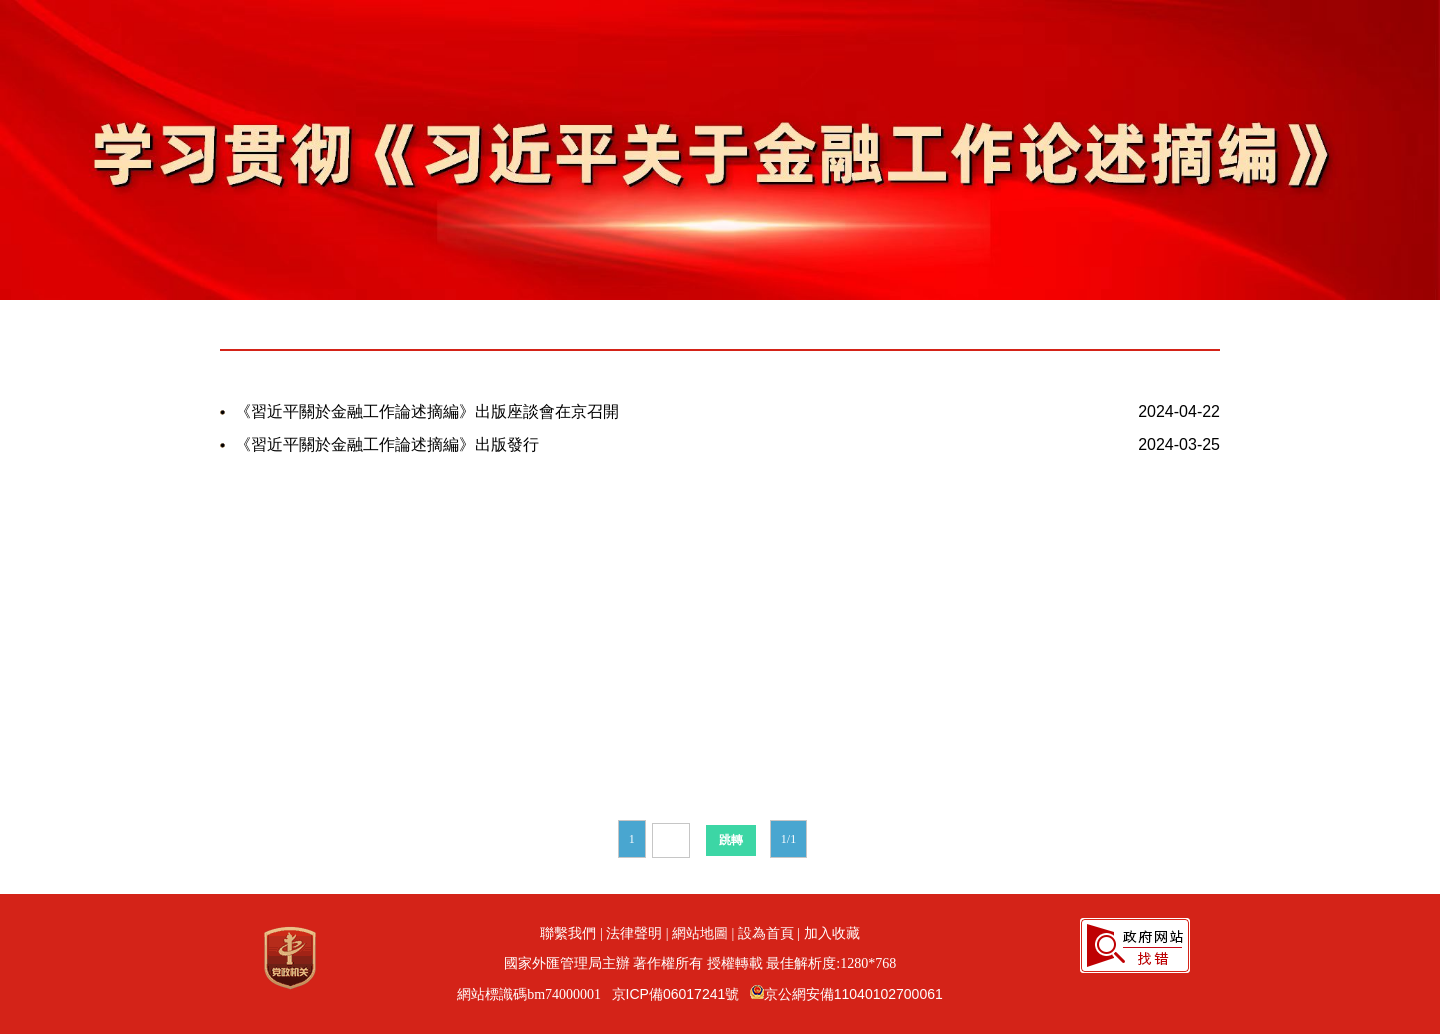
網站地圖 (700, 933)
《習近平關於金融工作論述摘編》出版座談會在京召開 (427, 411)
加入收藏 (832, 933)
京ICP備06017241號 (676, 994)
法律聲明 (634, 933)
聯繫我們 (568, 933)
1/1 (788, 839)
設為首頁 (766, 933)
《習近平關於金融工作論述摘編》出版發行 (387, 444)
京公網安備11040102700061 (853, 994)
